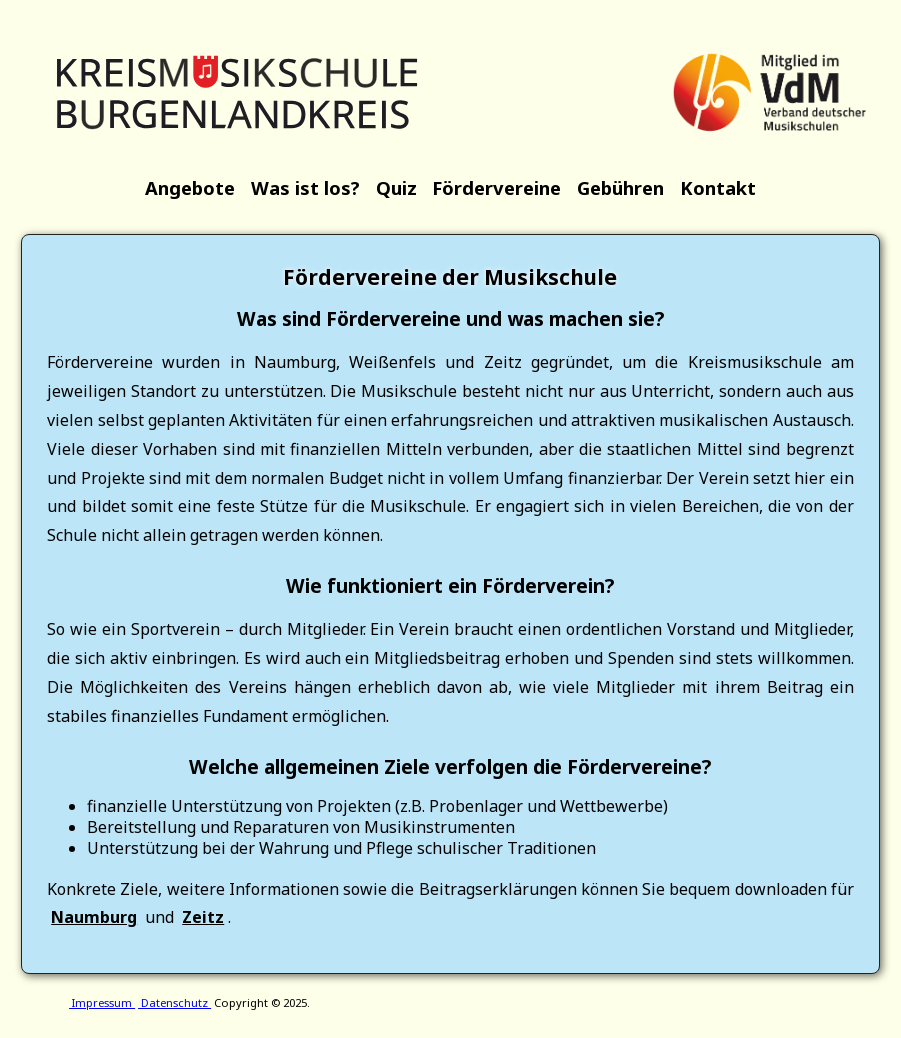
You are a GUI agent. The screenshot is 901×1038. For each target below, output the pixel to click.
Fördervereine (496, 187)
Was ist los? (305, 187)
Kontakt (718, 187)
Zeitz (203, 917)
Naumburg (94, 917)
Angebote (190, 187)
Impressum (102, 1002)
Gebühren (620, 187)
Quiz (396, 187)
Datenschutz (174, 1002)
